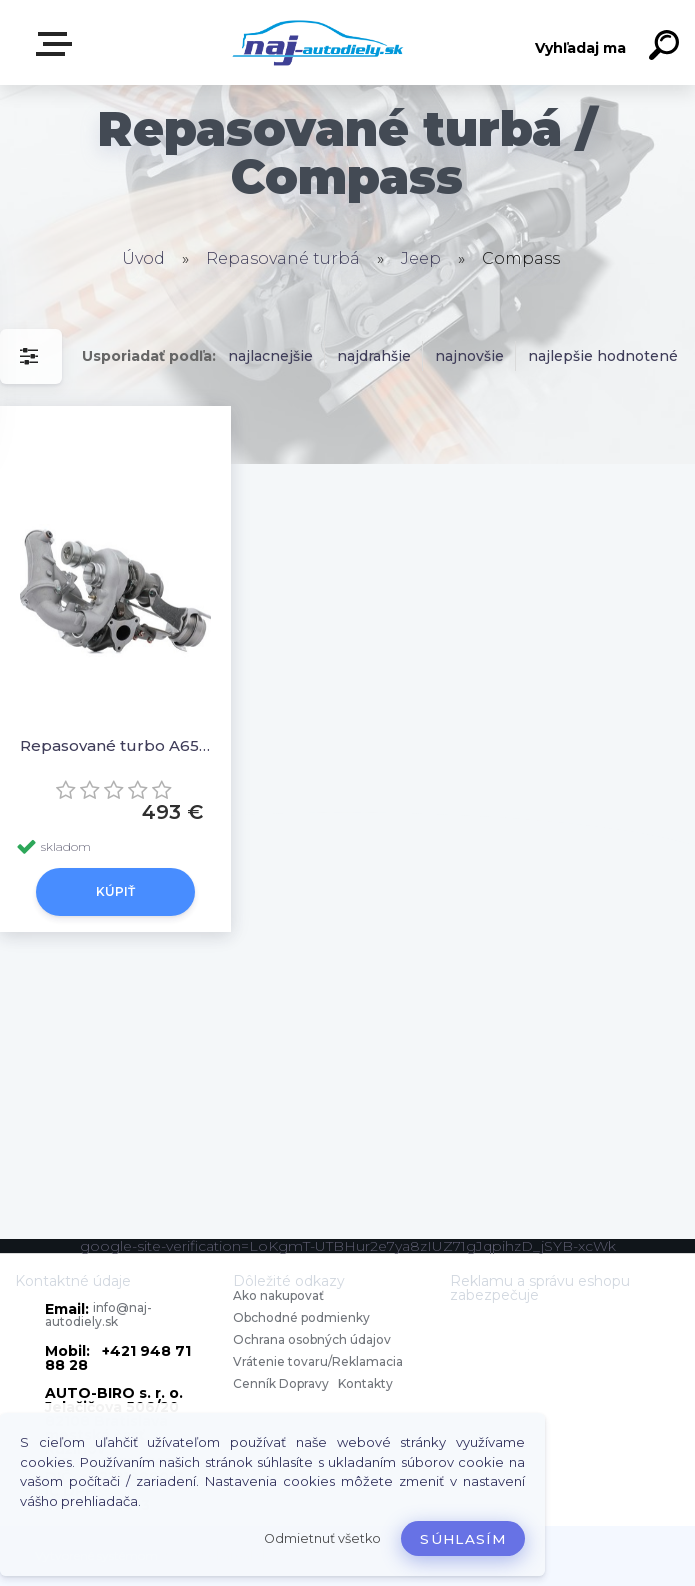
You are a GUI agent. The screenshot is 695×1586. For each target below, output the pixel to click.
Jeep (421, 258)
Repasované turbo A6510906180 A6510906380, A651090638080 (115, 745)
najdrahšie (374, 356)
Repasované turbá (283, 258)
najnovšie (469, 356)
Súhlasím (463, 1539)
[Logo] (317, 42)
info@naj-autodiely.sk (98, 1314)
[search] (667, 48)
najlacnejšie (270, 356)
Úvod (143, 258)
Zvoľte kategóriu (58, 44)
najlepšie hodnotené (603, 356)
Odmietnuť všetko (322, 1538)
